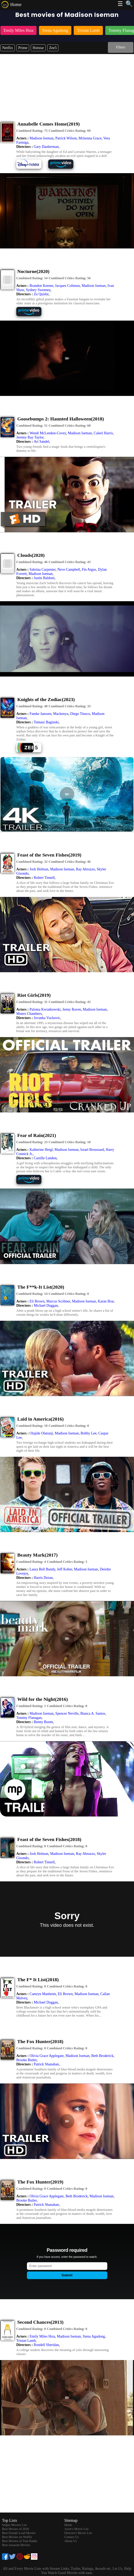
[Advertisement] (67, 84)
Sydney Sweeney (38, 290)
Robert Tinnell (44, 878)
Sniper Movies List (14, 2525)
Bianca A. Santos (92, 1713)
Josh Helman (39, 869)
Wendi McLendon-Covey (48, 433)
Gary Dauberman (46, 147)
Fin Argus (89, 569)
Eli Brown (37, 1301)
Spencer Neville (66, 1713)
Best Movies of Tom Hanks (19, 2541)
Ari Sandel (41, 442)
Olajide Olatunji (41, 1433)
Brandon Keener (41, 286)
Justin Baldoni (44, 578)
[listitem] (18, 31)
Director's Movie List (78, 2533)
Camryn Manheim (43, 1994)
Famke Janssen (40, 714)
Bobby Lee (88, 1433)
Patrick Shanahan (46, 2064)
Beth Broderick (102, 2056)
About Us (70, 2541)
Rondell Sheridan (46, 2345)
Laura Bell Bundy (42, 1569)
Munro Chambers (29, 1014)
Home (15, 4)
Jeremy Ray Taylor (30, 437)
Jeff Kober (64, 1569)
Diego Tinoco (80, 714)
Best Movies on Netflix (17, 2537)
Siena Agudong (94, 2336)
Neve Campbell (68, 569)
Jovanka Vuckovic (47, 1018)
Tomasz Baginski (46, 722)
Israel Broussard (92, 1150)
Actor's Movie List (76, 2529)
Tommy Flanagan (29, 1718)
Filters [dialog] (120, 47)
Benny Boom (43, 1722)
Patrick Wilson (66, 138)
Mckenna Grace (90, 138)
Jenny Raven (71, 1009)
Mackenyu (60, 714)
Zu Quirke (41, 294)
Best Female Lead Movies (19, 2533)
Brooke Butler (26, 2060)
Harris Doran (43, 1578)
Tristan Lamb (26, 2341)
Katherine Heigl (41, 1150)
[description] (32, 131)
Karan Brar (106, 1301)
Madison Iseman (41, 138)
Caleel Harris (103, 433)
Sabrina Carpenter (43, 569)
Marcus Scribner (58, 1301)
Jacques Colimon (67, 286)
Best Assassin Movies (16, 2545)
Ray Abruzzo (85, 869)
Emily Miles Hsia (42, 2336)
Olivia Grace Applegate (47, 2056)
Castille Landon (45, 1158)
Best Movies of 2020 (15, 2529)
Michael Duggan (46, 1305)
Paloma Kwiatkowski (45, 1009)
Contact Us (71, 2537)
